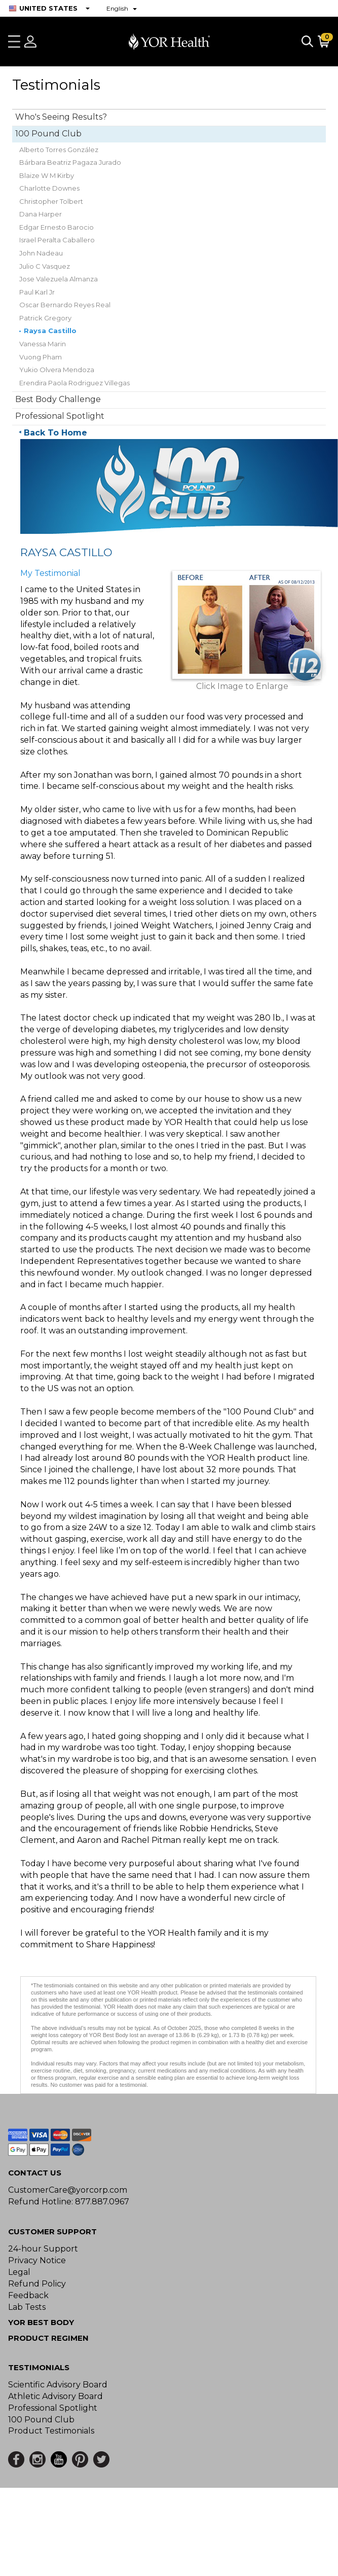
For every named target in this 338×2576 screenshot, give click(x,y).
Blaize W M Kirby (46, 175)
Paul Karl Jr (37, 292)
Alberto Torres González (58, 150)
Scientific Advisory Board (57, 2384)
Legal (19, 2272)
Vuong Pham (40, 357)
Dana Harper (40, 214)
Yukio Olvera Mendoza (56, 370)
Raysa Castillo (50, 330)
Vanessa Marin (42, 344)
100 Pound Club (48, 133)
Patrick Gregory (45, 318)
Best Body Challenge (58, 399)
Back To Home (55, 433)
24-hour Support (43, 2249)
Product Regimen (48, 2338)
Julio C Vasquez (44, 266)
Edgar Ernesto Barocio (56, 227)
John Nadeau (41, 253)
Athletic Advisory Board (55, 2396)
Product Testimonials (51, 2431)
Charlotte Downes (49, 188)
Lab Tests (27, 2307)
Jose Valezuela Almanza (58, 279)
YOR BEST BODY (41, 2322)
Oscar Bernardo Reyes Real (64, 305)
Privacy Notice (37, 2260)
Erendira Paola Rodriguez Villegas (74, 383)
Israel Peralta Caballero (57, 240)
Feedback (28, 2295)
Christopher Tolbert (51, 201)
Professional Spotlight (59, 416)
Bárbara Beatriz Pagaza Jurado (70, 162)
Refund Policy (37, 2284)
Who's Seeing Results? (61, 117)
